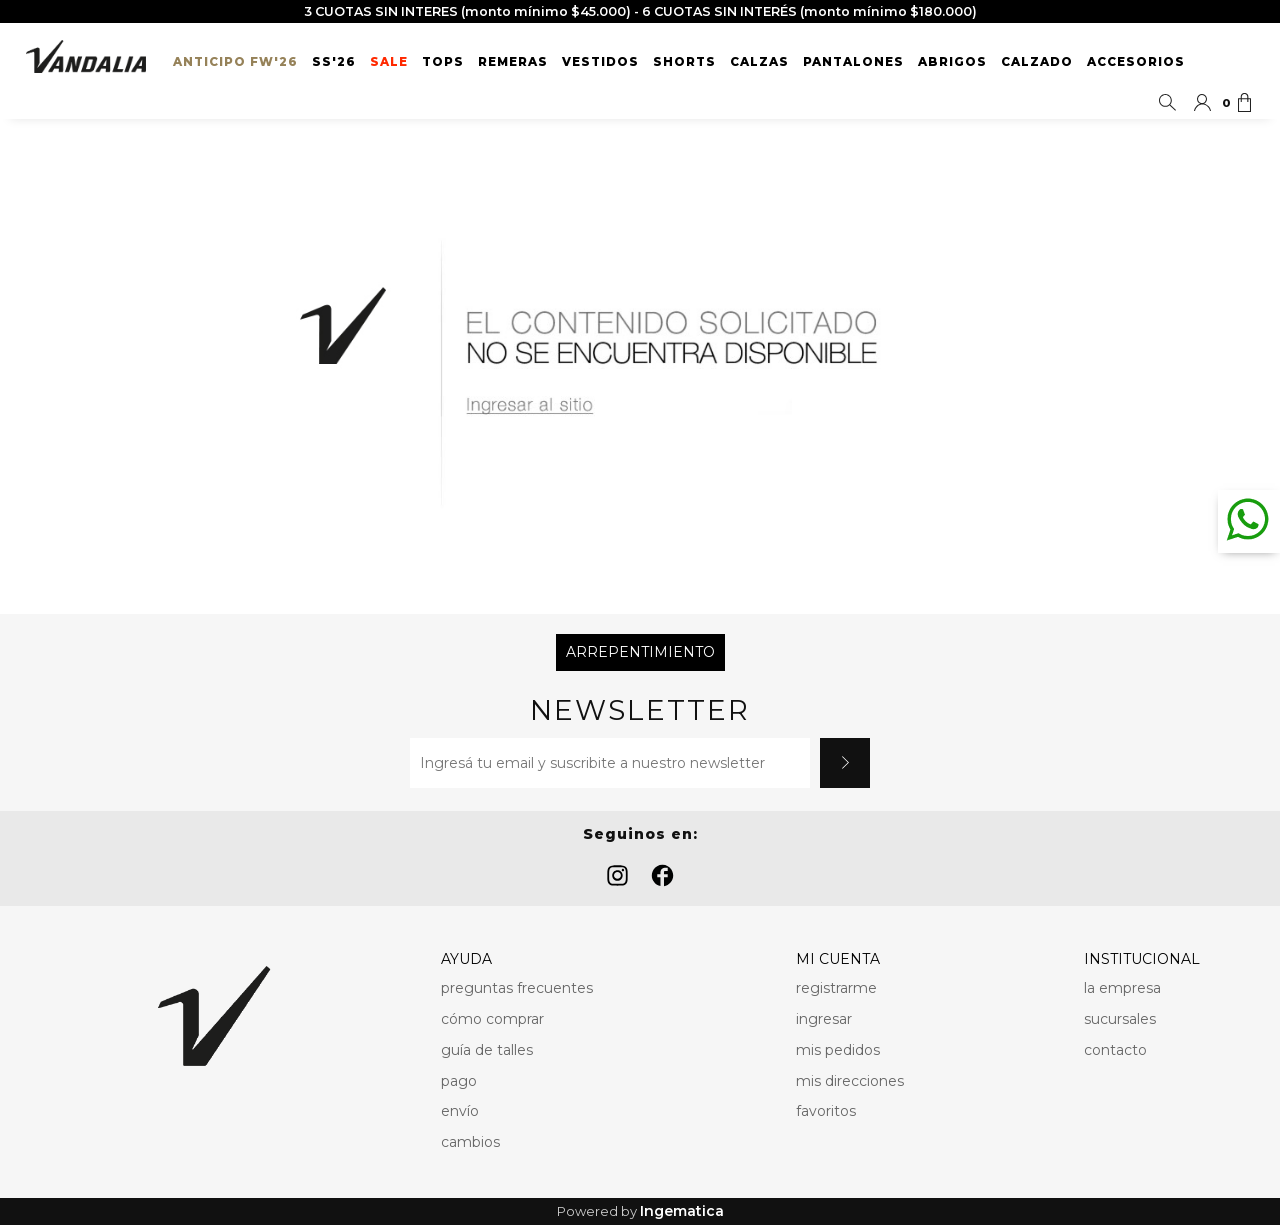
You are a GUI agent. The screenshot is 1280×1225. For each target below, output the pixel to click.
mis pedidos (838, 1050)
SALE (389, 62)
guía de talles (487, 1050)
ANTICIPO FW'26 (235, 62)
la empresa (1122, 988)
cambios (470, 1142)
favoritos (826, 1111)
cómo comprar (492, 1019)
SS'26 (334, 62)
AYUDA (466, 959)
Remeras (513, 62)
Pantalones (853, 62)
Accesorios (1136, 62)
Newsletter (640, 710)
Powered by (640, 1211)
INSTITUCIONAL (1142, 959)
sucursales (1120, 1019)
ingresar (824, 1019)
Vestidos (600, 62)
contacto (1115, 1050)
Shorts (684, 62)
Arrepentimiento (640, 652)
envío (460, 1111)
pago (459, 1081)
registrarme (836, 988)
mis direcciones (850, 1081)
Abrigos (952, 62)
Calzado (1037, 62)
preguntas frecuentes (517, 988)
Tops (443, 62)
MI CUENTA (838, 959)
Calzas (759, 62)
